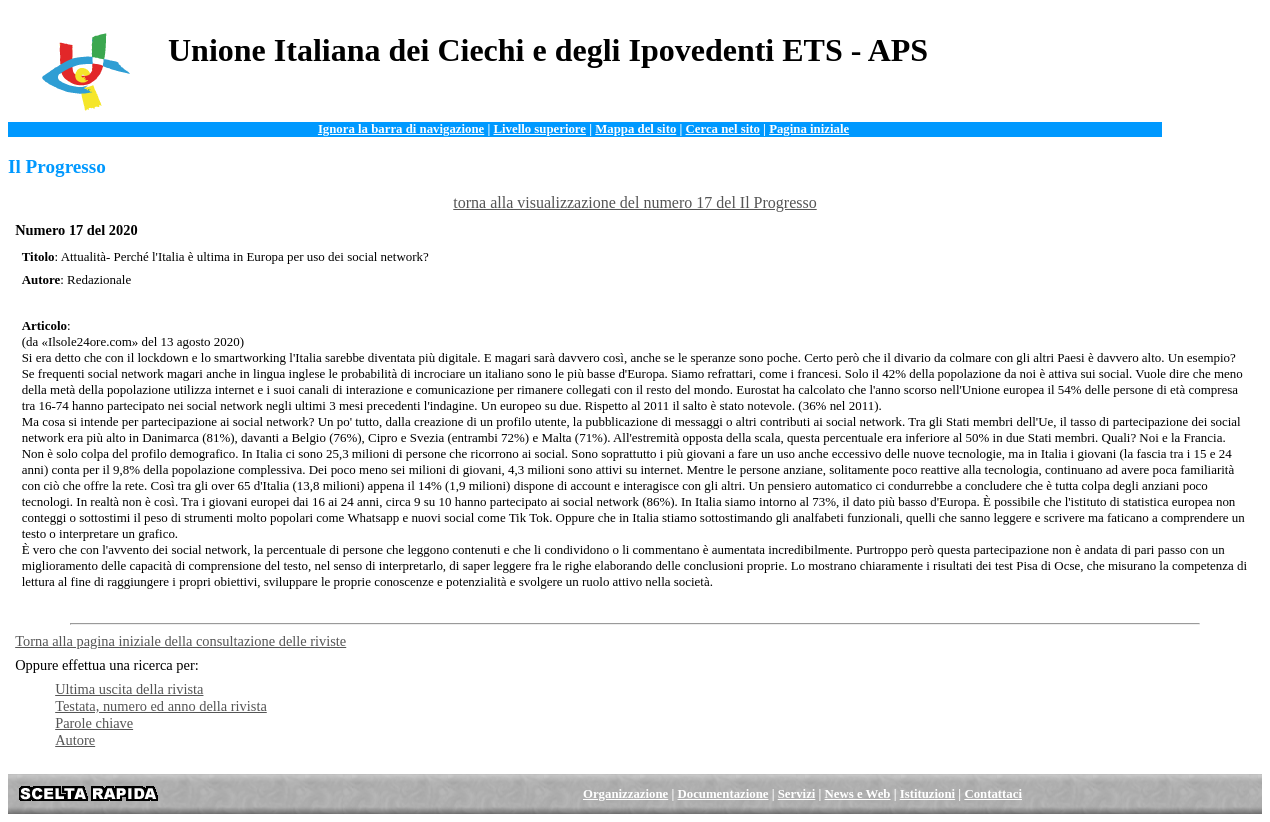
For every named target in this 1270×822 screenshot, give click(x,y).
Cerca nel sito (723, 129)
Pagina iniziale (809, 129)
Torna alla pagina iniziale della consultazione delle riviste (180, 641)
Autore (75, 740)
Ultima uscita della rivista (129, 689)
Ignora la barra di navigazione (401, 129)
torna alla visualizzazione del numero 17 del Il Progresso (634, 202)
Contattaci (993, 794)
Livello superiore (539, 129)
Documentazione (723, 794)
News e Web (858, 794)
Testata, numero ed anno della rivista (161, 706)
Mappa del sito (635, 129)
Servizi (797, 794)
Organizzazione (625, 794)
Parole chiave (94, 723)
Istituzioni (927, 794)
